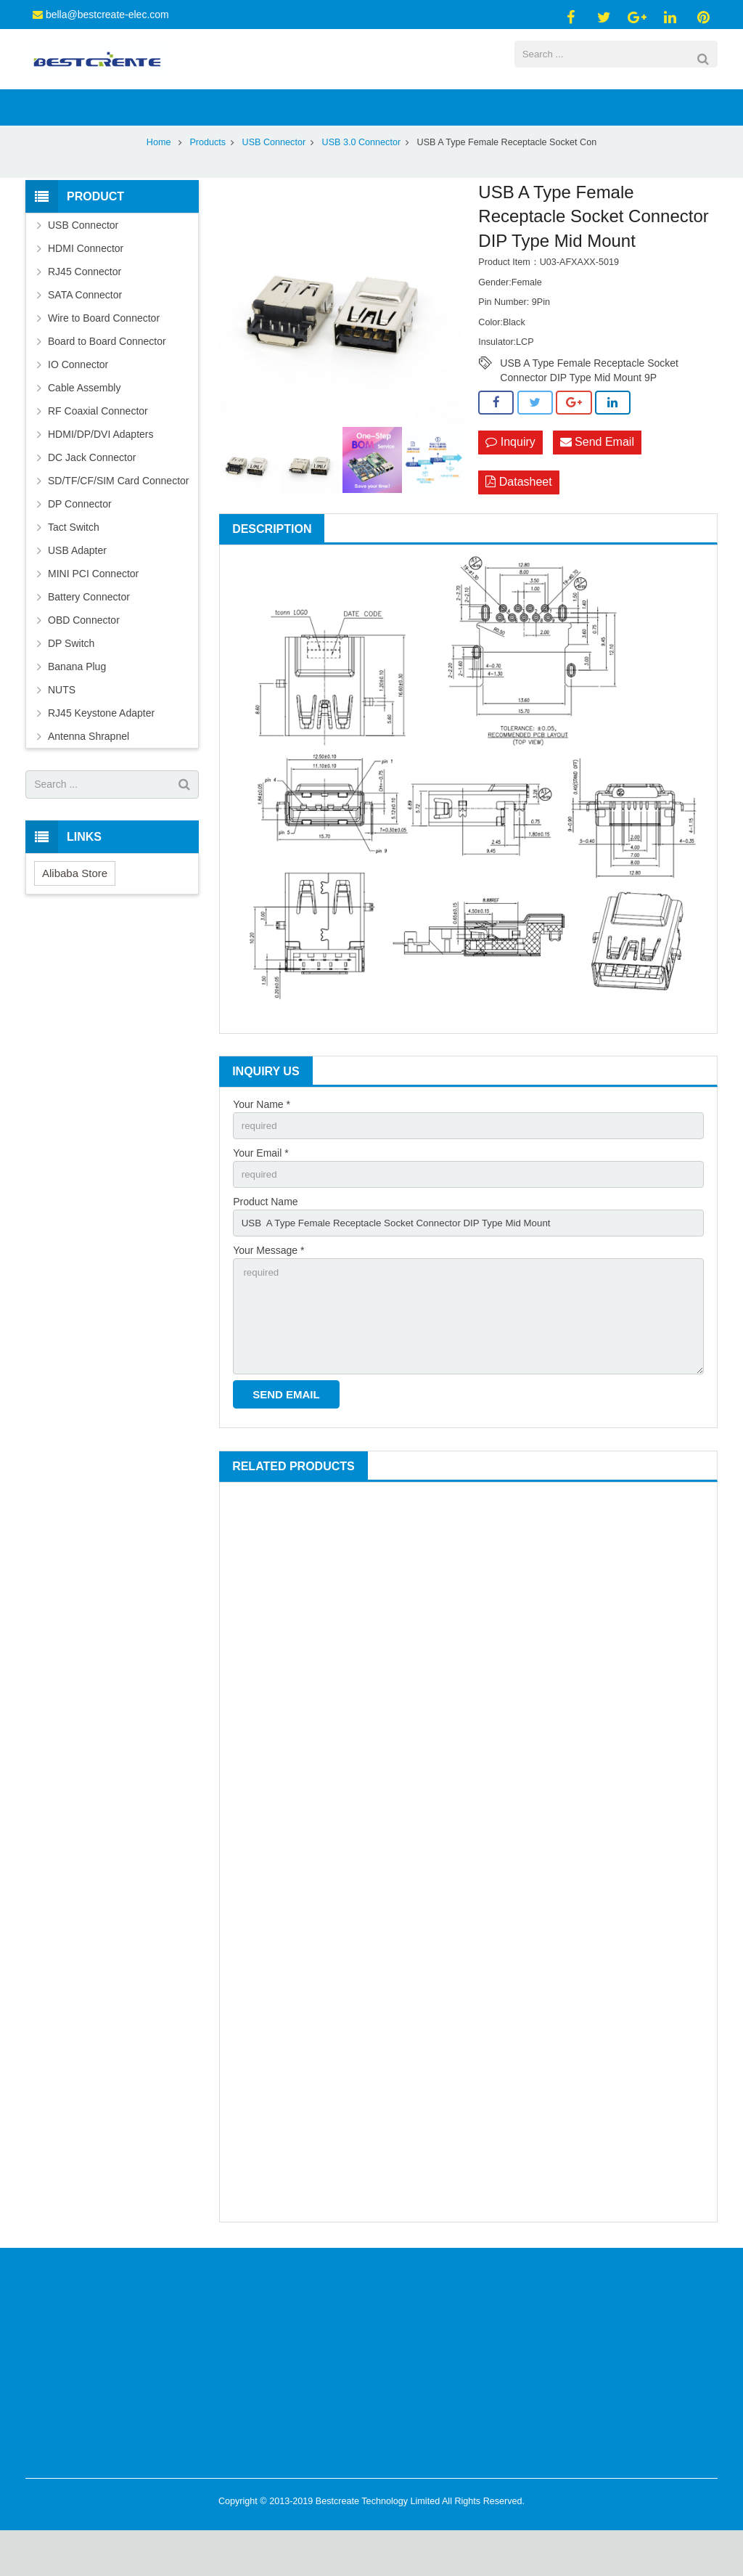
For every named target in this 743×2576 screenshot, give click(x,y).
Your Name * (261, 1140)
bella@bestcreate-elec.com (107, 14)
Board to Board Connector (107, 376)
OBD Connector (84, 655)
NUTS (61, 724)
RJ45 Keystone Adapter (101, 748)
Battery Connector (89, 631)
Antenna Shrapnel (88, 771)
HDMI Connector (85, 283)
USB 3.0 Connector (361, 177)
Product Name (265, 1240)
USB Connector (274, 177)
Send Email (597, 478)
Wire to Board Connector (104, 353)
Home (159, 177)
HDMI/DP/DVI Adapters (101, 469)
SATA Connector (85, 329)
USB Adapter (77, 585)
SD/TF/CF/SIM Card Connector (118, 515)
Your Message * (268, 1290)
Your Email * (261, 1190)
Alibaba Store (74, 908)
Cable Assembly (84, 422)
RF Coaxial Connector (98, 446)
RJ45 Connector (84, 306)
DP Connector (80, 539)
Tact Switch (73, 562)
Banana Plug (77, 701)
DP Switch (71, 678)
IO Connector (78, 399)
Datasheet (518, 519)
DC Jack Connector (92, 492)
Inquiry (510, 478)
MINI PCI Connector (93, 608)
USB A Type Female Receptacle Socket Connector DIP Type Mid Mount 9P (589, 399)
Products (207, 177)
